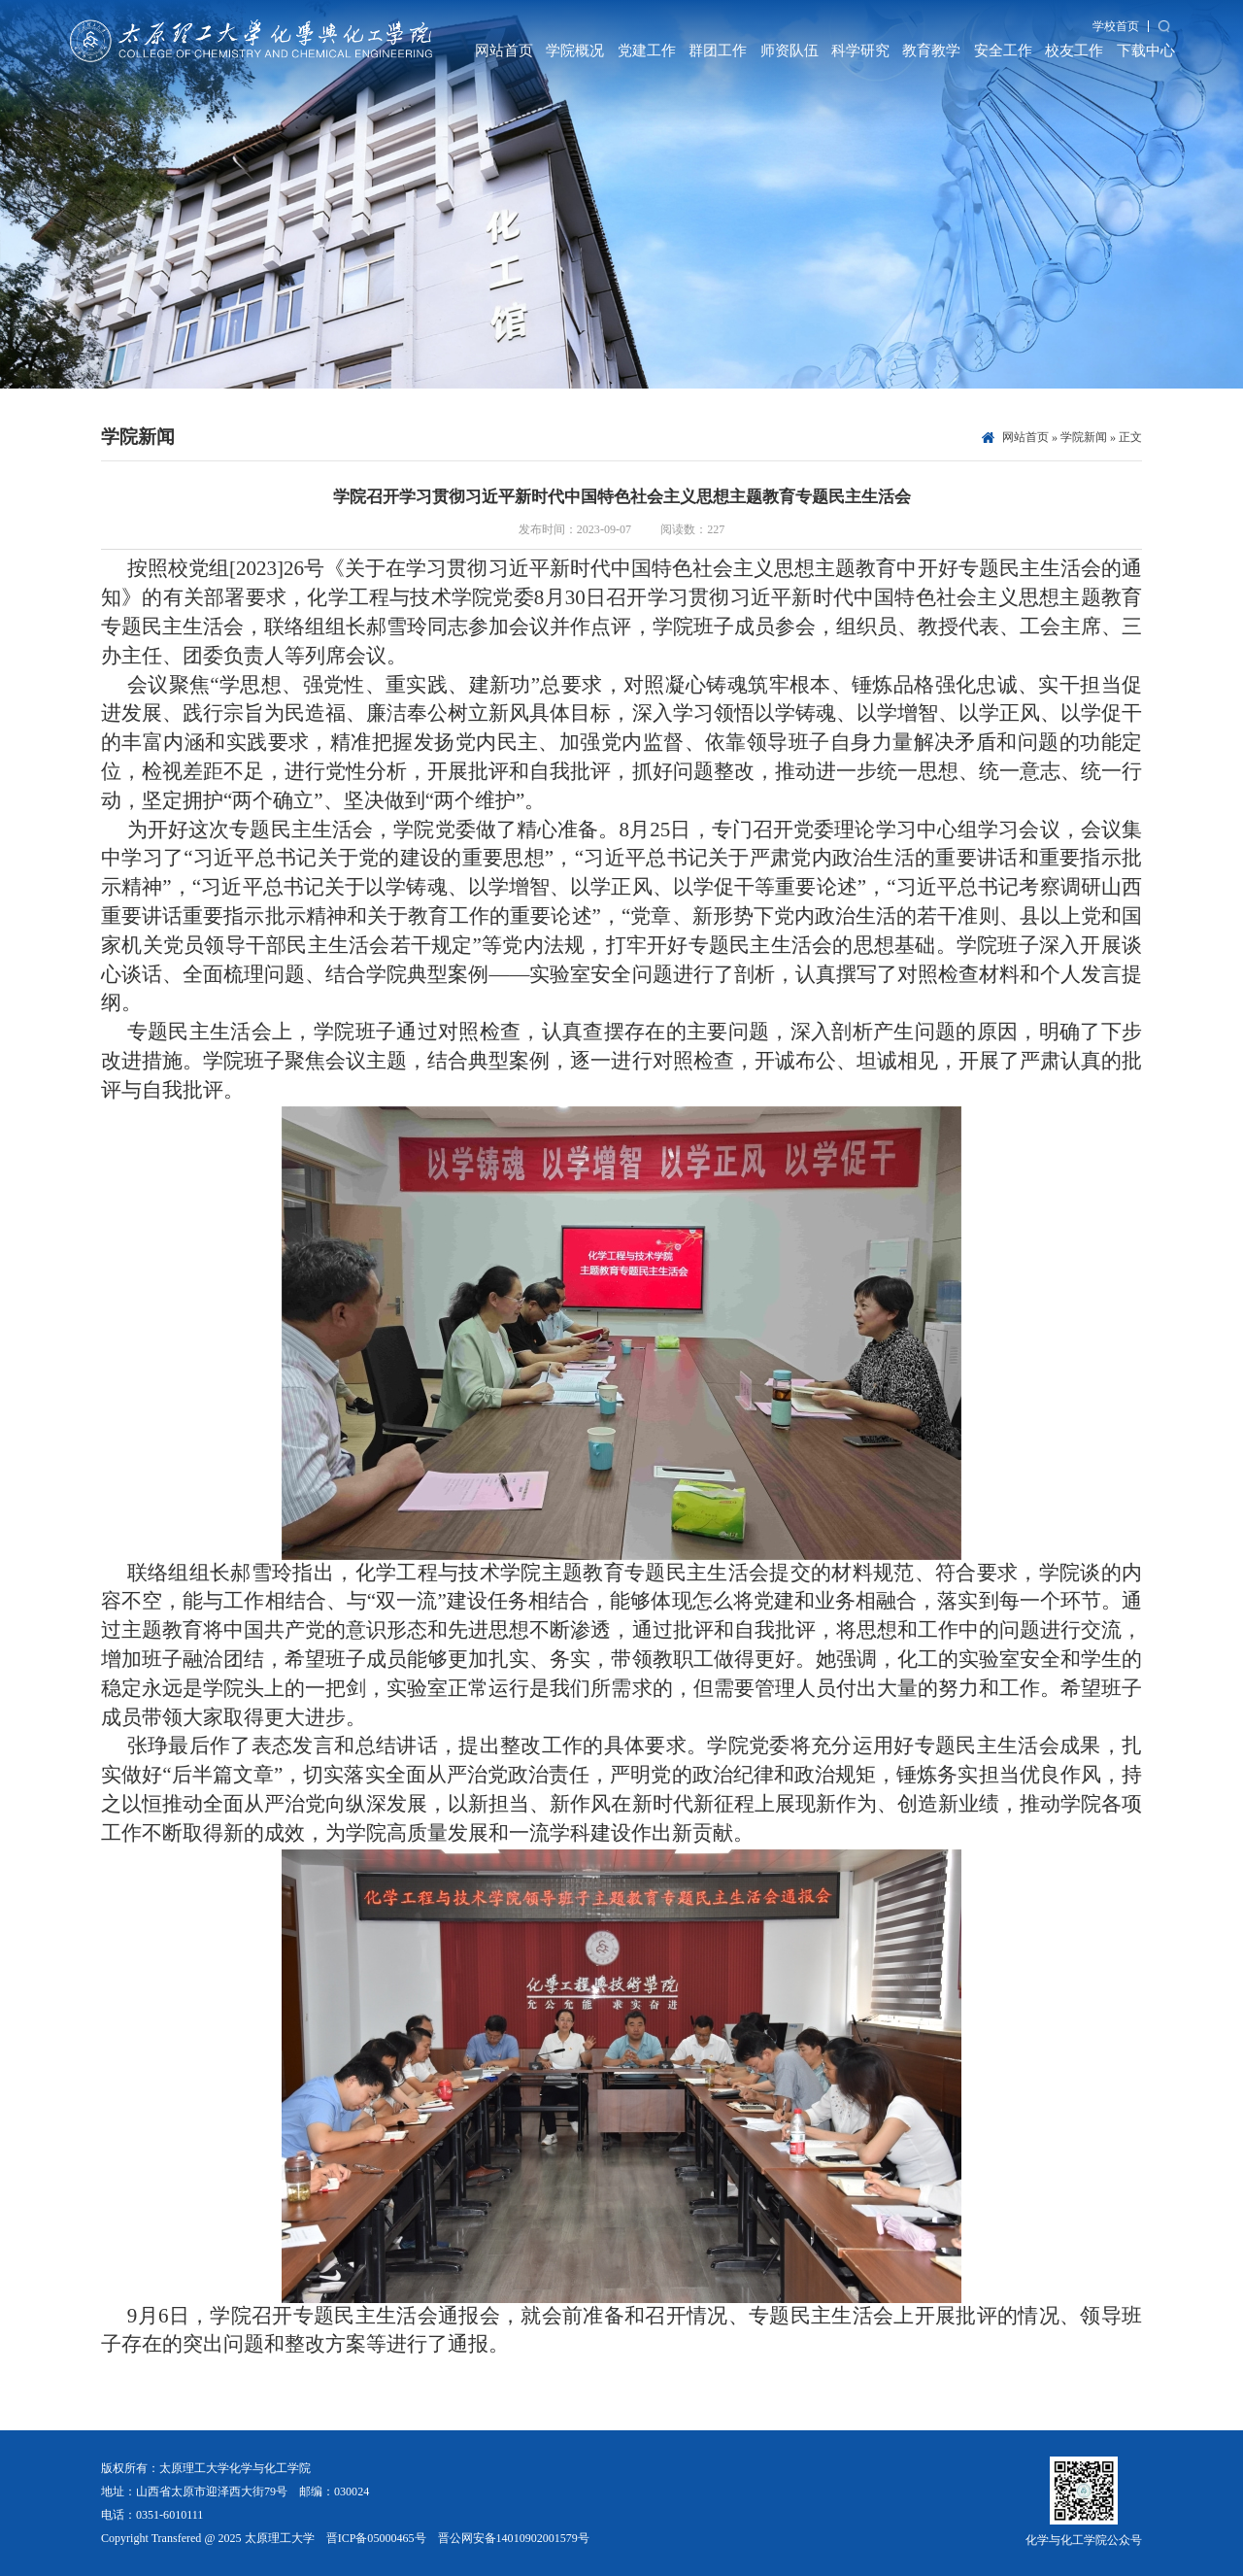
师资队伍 (789, 50)
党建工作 (647, 50)
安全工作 (1003, 50)
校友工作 (1074, 50)
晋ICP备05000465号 (376, 2538)
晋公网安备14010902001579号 (513, 2538)
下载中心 (1146, 50)
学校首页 (1115, 26)
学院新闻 (1083, 437)
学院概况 (575, 50)
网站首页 (504, 50)
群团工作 (718, 50)
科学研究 (860, 50)
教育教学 (931, 50)
